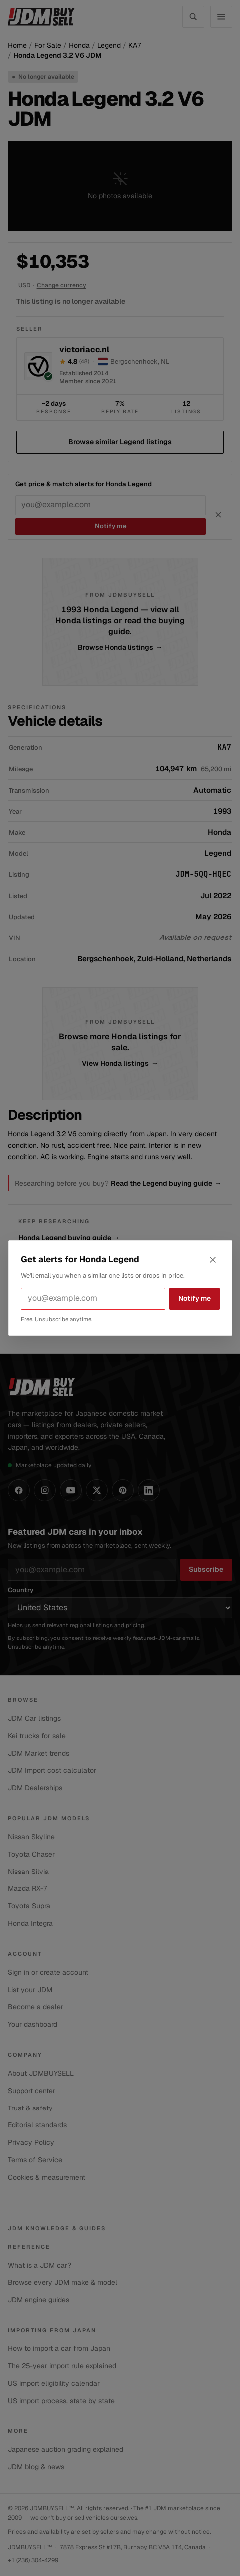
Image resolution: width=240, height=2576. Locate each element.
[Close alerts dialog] (213, 1260)
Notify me (194, 1298)
